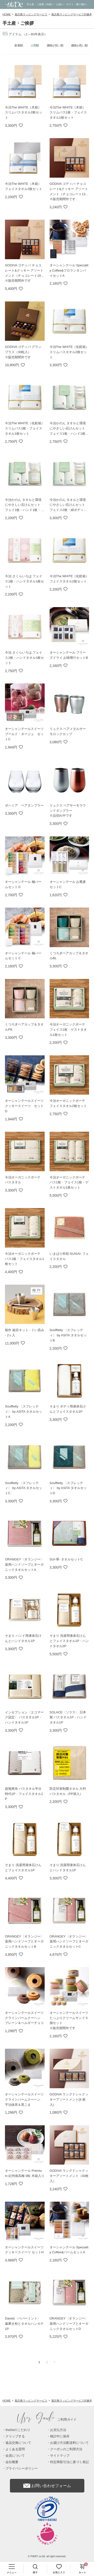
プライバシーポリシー (21, 2468)
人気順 (35, 45)
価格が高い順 (79, 45)
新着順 (18, 45)
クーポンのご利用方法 (66, 2449)
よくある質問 (15, 2449)
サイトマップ (59, 2455)
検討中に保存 (59, 2436)
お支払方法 (58, 2430)
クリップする (15, 2436)
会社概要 (11, 2462)
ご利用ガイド (47, 2419)
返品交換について (18, 2443)
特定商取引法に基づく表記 (69, 2462)
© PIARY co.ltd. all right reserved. (47, 2556)
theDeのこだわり (17, 2430)
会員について (15, 2455)
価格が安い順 (55, 45)
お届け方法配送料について (69, 2443)
